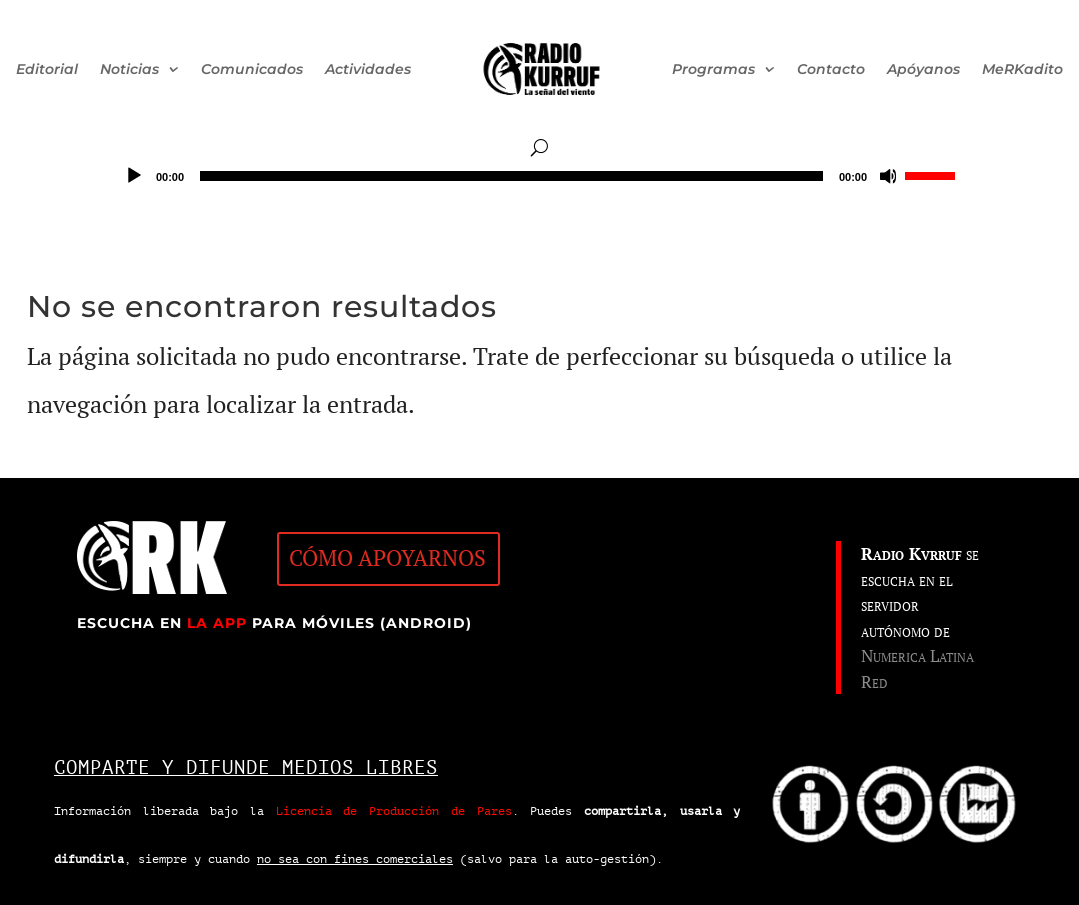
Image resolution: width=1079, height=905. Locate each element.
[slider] (511, 176)
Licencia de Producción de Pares (394, 811)
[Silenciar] (889, 176)
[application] (539, 176)
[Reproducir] (134, 176)
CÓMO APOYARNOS (387, 558)
